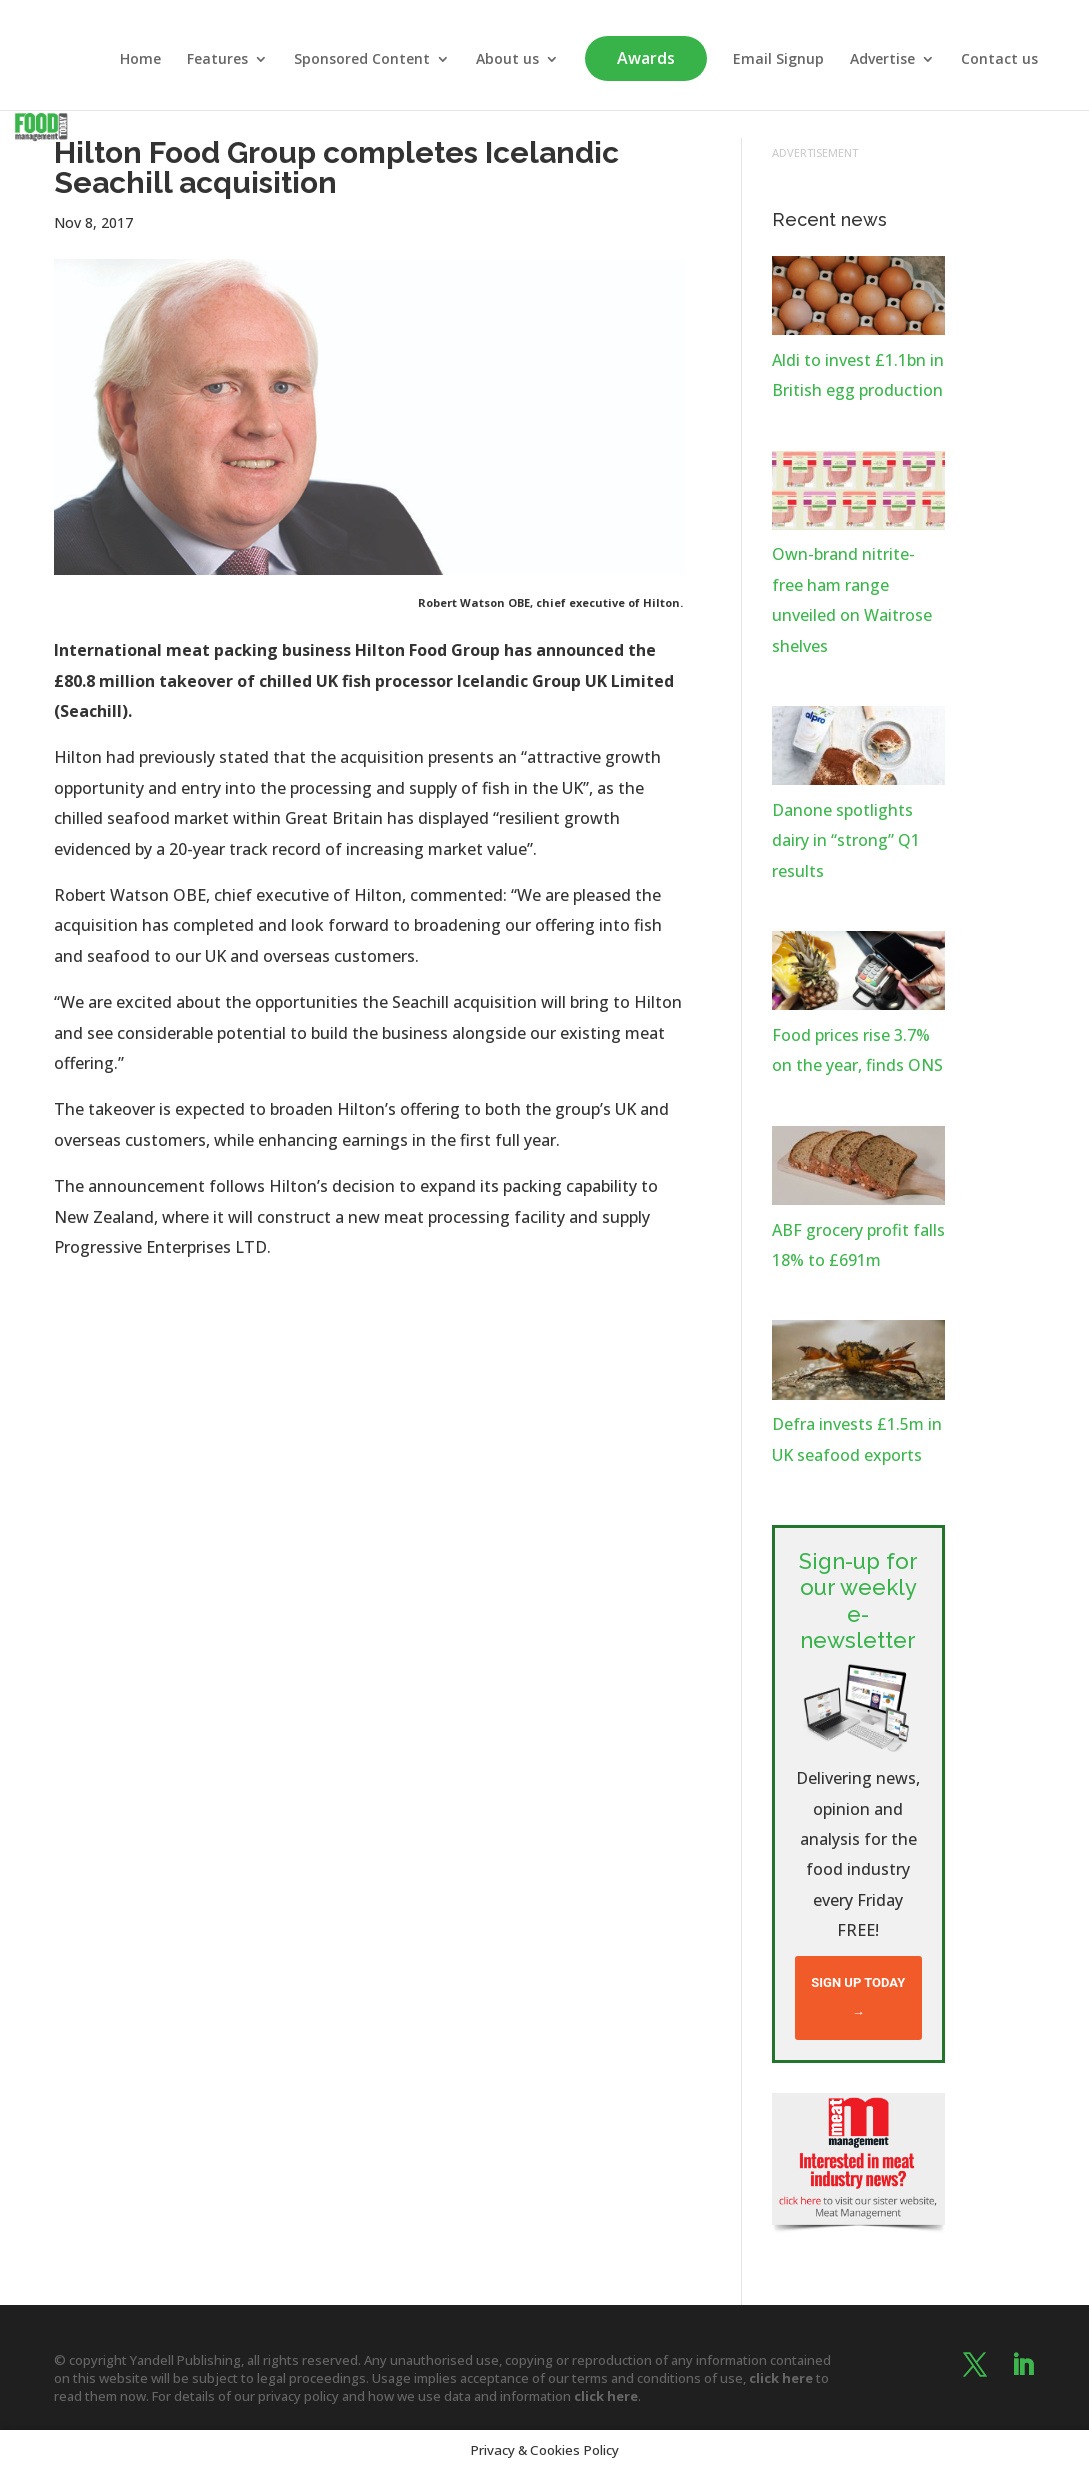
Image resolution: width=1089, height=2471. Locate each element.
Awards (646, 58)
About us (507, 60)
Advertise (882, 60)
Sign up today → (858, 1997)
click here (781, 2378)
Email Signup (778, 60)
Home (140, 60)
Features (217, 60)
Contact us (999, 60)
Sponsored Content (362, 60)
